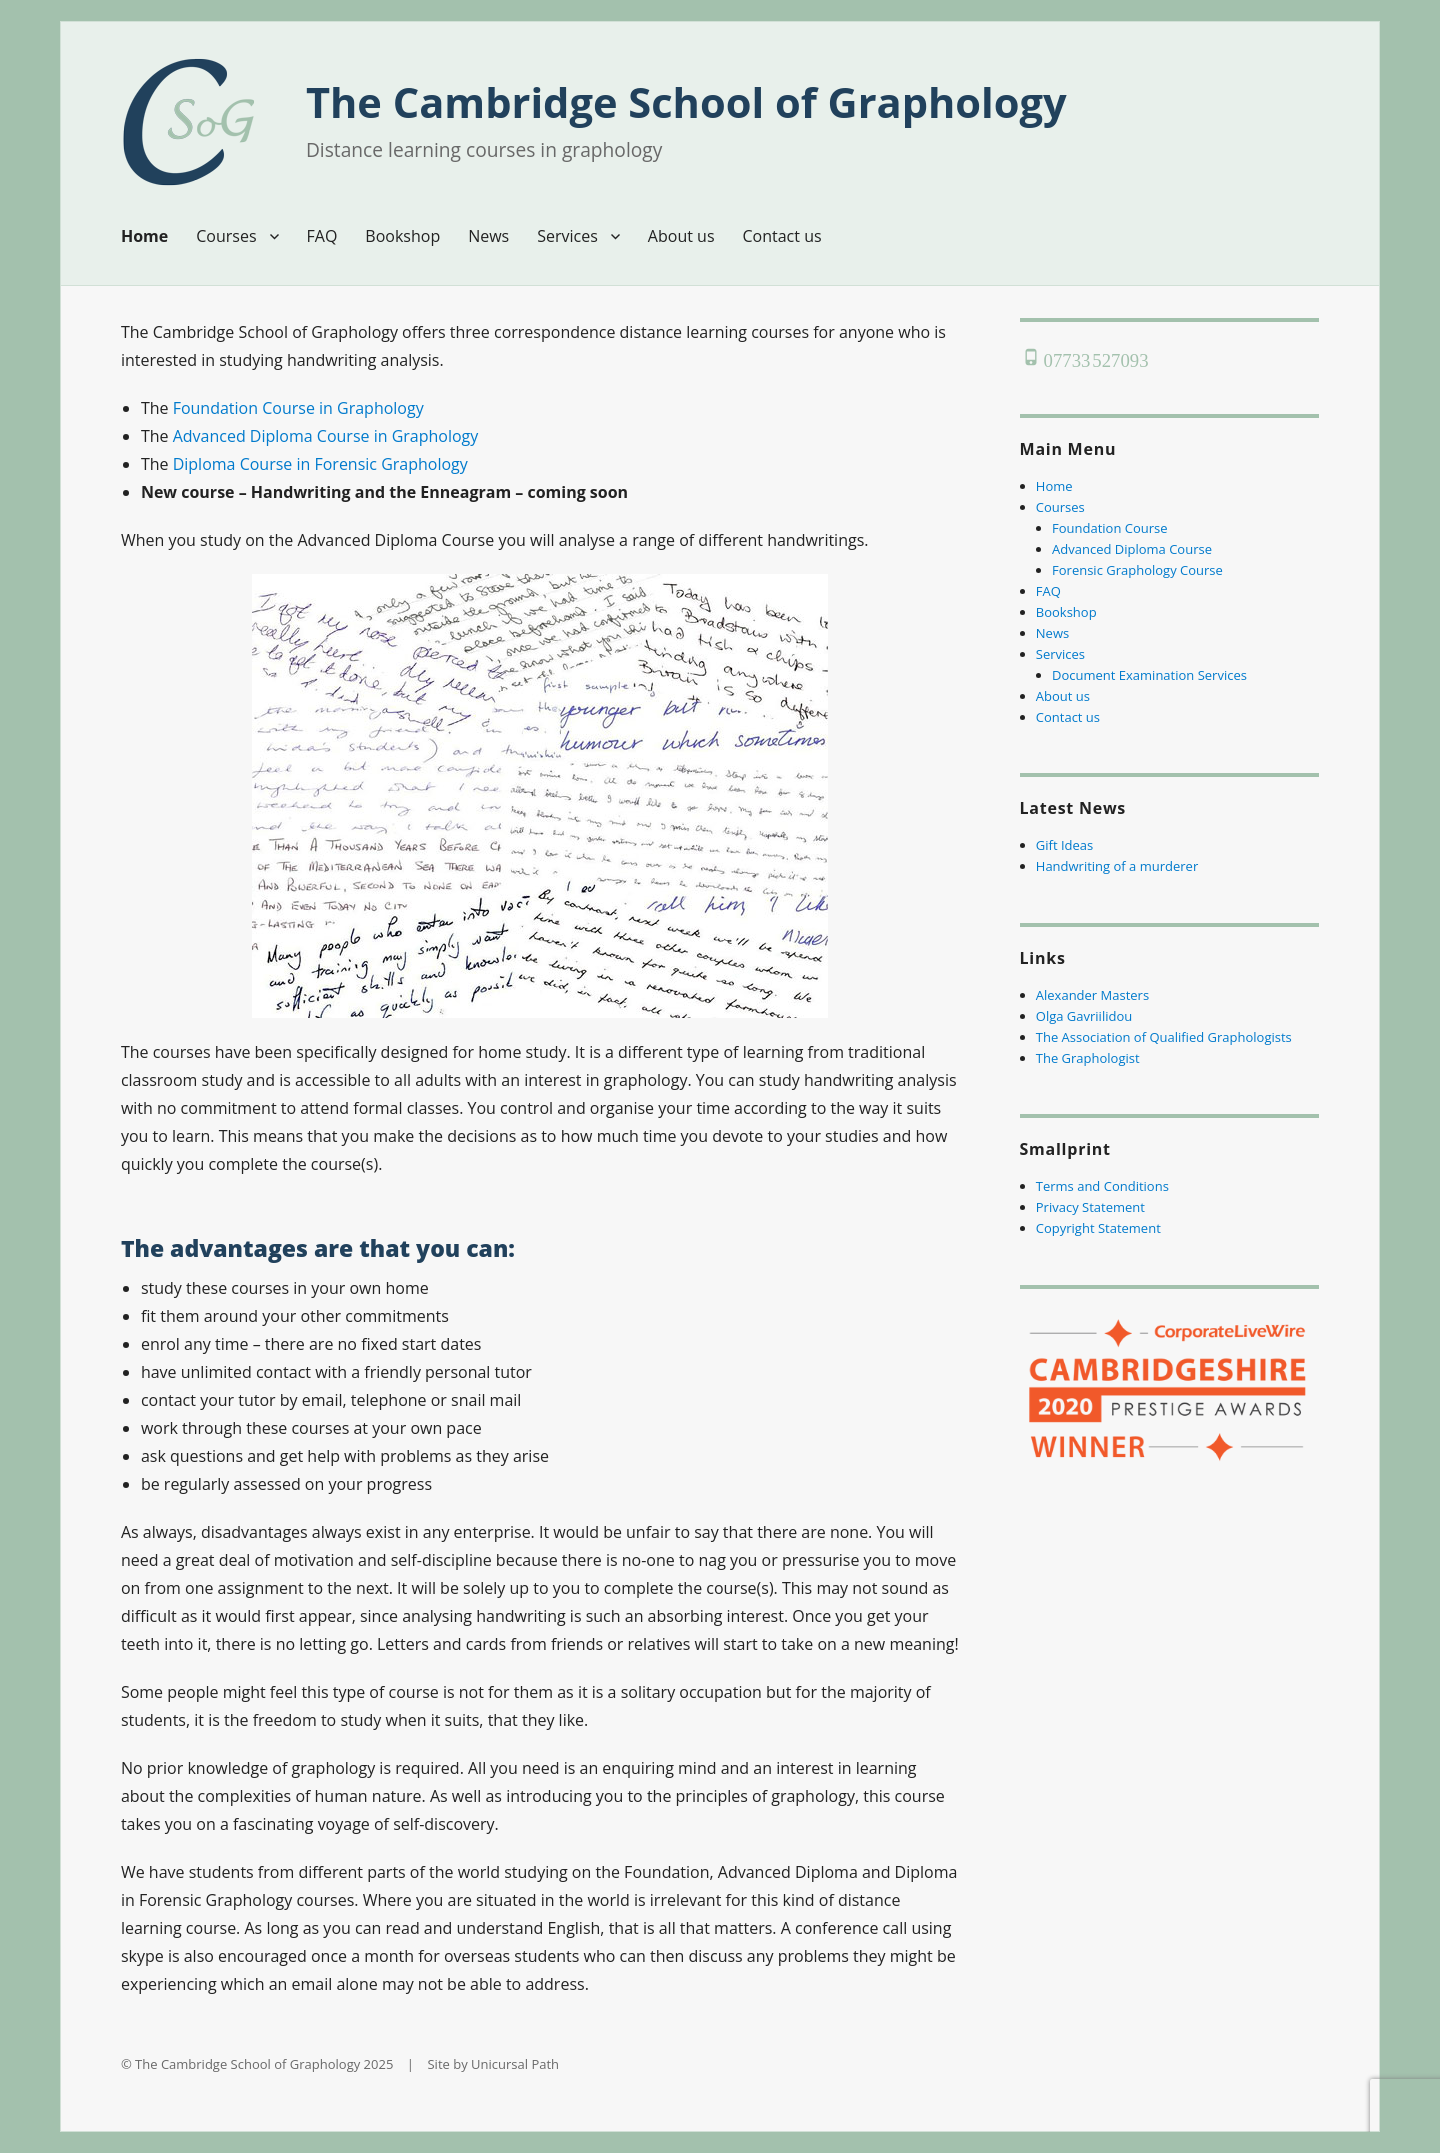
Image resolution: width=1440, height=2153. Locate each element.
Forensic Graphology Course (1137, 570)
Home (144, 236)
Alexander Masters (1092, 995)
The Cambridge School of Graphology (686, 102)
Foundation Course (1110, 528)
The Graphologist (1088, 1058)
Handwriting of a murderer (1117, 866)
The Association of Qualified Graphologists (1164, 1037)
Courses (226, 236)
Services (567, 236)
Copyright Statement (1098, 1228)
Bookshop (402, 236)
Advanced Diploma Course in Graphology (326, 436)
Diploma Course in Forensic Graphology (320, 464)
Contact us (782, 236)
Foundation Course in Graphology (298, 408)
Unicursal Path (515, 2064)
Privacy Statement (1090, 1207)
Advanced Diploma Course (1132, 549)
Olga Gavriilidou (1084, 1016)
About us (681, 236)
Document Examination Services (1149, 675)
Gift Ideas (1064, 845)
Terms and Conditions (1102, 1186)
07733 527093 (1095, 356)
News (488, 236)
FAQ (322, 236)
